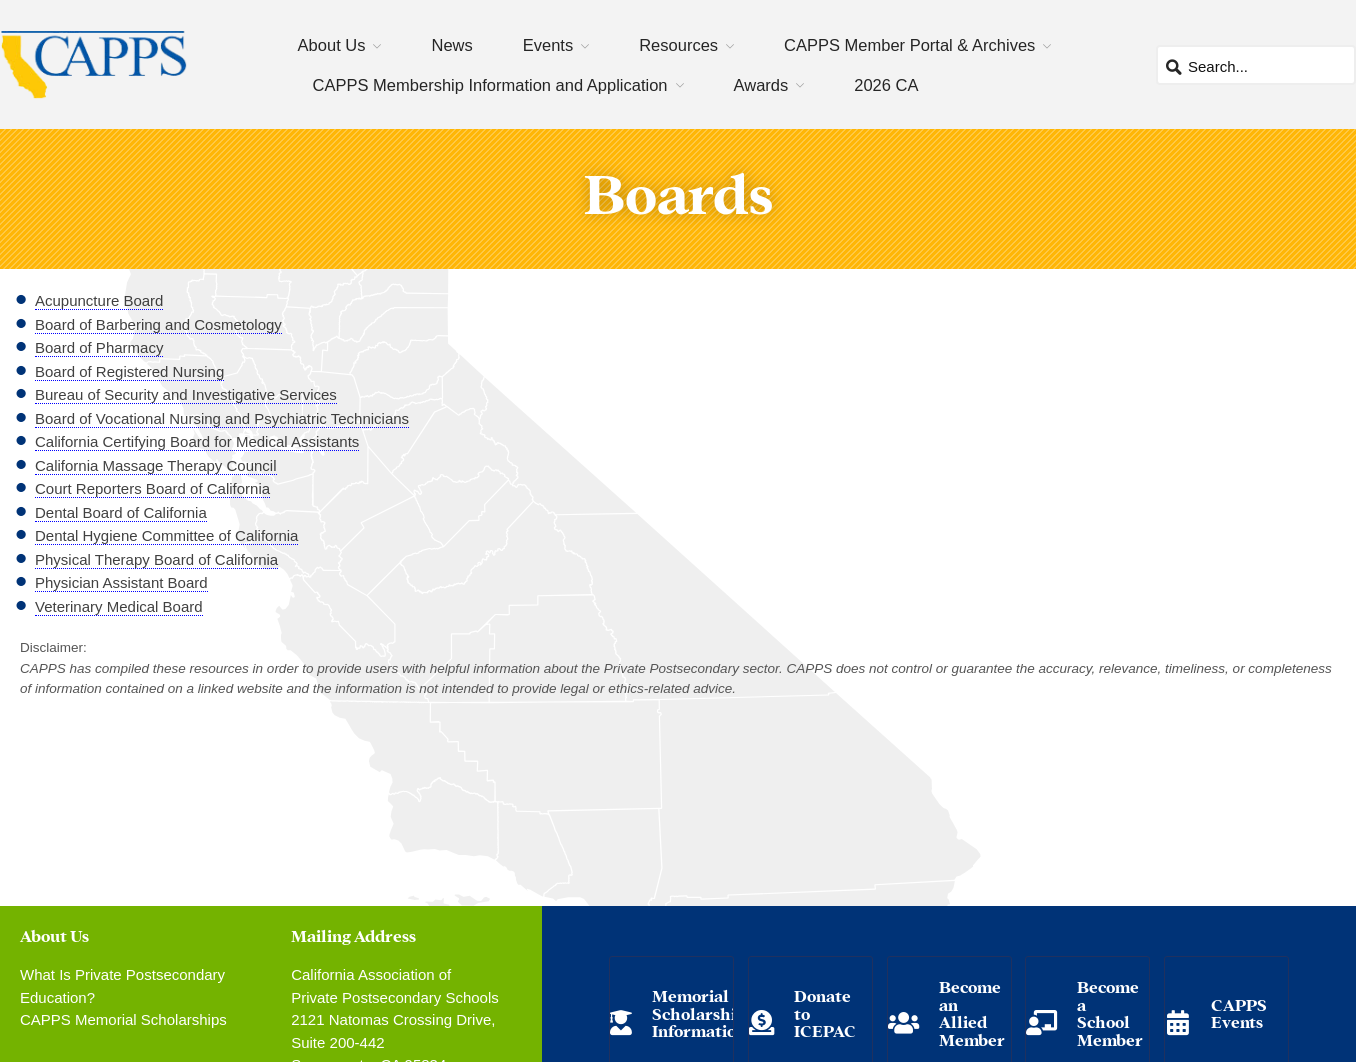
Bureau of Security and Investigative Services (186, 394)
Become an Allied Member (972, 1012)
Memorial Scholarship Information (699, 1012)
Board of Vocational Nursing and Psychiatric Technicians (222, 418)
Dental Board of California (121, 512)
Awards (761, 85)
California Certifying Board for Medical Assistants (197, 441)
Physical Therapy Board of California (156, 559)
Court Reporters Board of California (152, 488)
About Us (332, 45)
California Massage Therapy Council (156, 465)
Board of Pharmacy (99, 347)
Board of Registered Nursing (129, 371)
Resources (678, 45)
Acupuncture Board (99, 300)
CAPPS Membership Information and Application (490, 85)
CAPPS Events (1239, 1012)
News (451, 45)
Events (548, 45)
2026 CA (886, 85)
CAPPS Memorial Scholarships (123, 1019)
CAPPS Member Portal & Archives (909, 45)
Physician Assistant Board (121, 582)
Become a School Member (1110, 1012)
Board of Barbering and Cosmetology (158, 324)
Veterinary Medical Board (119, 606)
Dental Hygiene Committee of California (166, 535)
